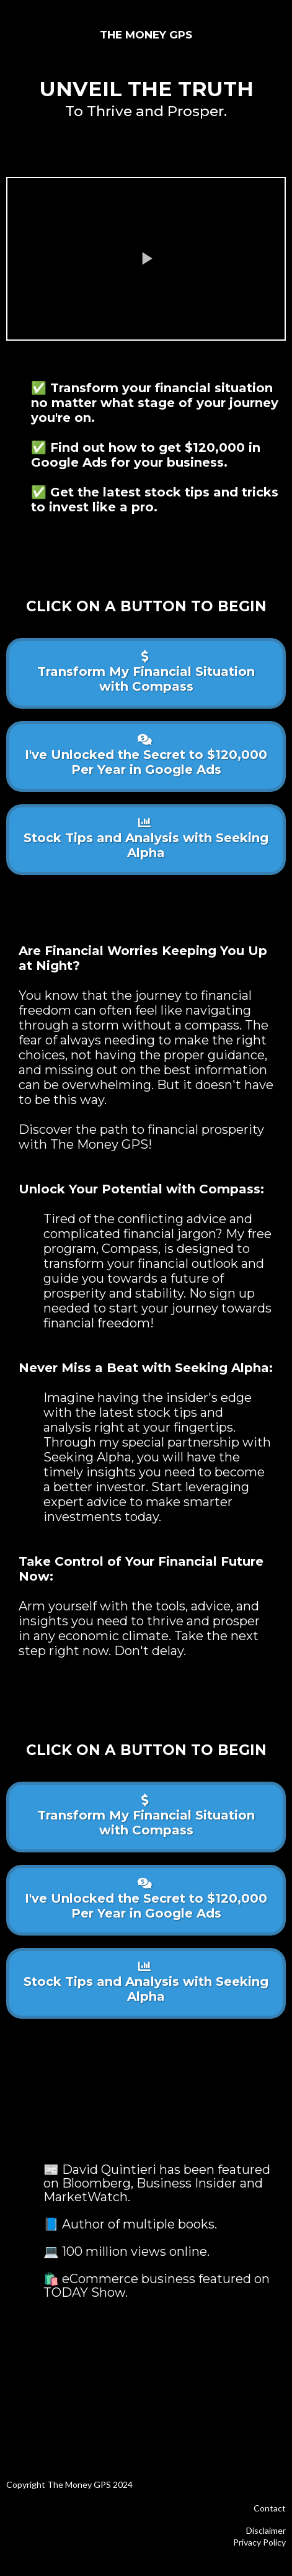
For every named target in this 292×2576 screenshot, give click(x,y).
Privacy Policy (259, 2542)
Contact (270, 2508)
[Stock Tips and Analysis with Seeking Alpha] (146, 839)
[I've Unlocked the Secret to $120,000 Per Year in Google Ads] (146, 756)
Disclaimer (266, 2530)
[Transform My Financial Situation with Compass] (146, 673)
